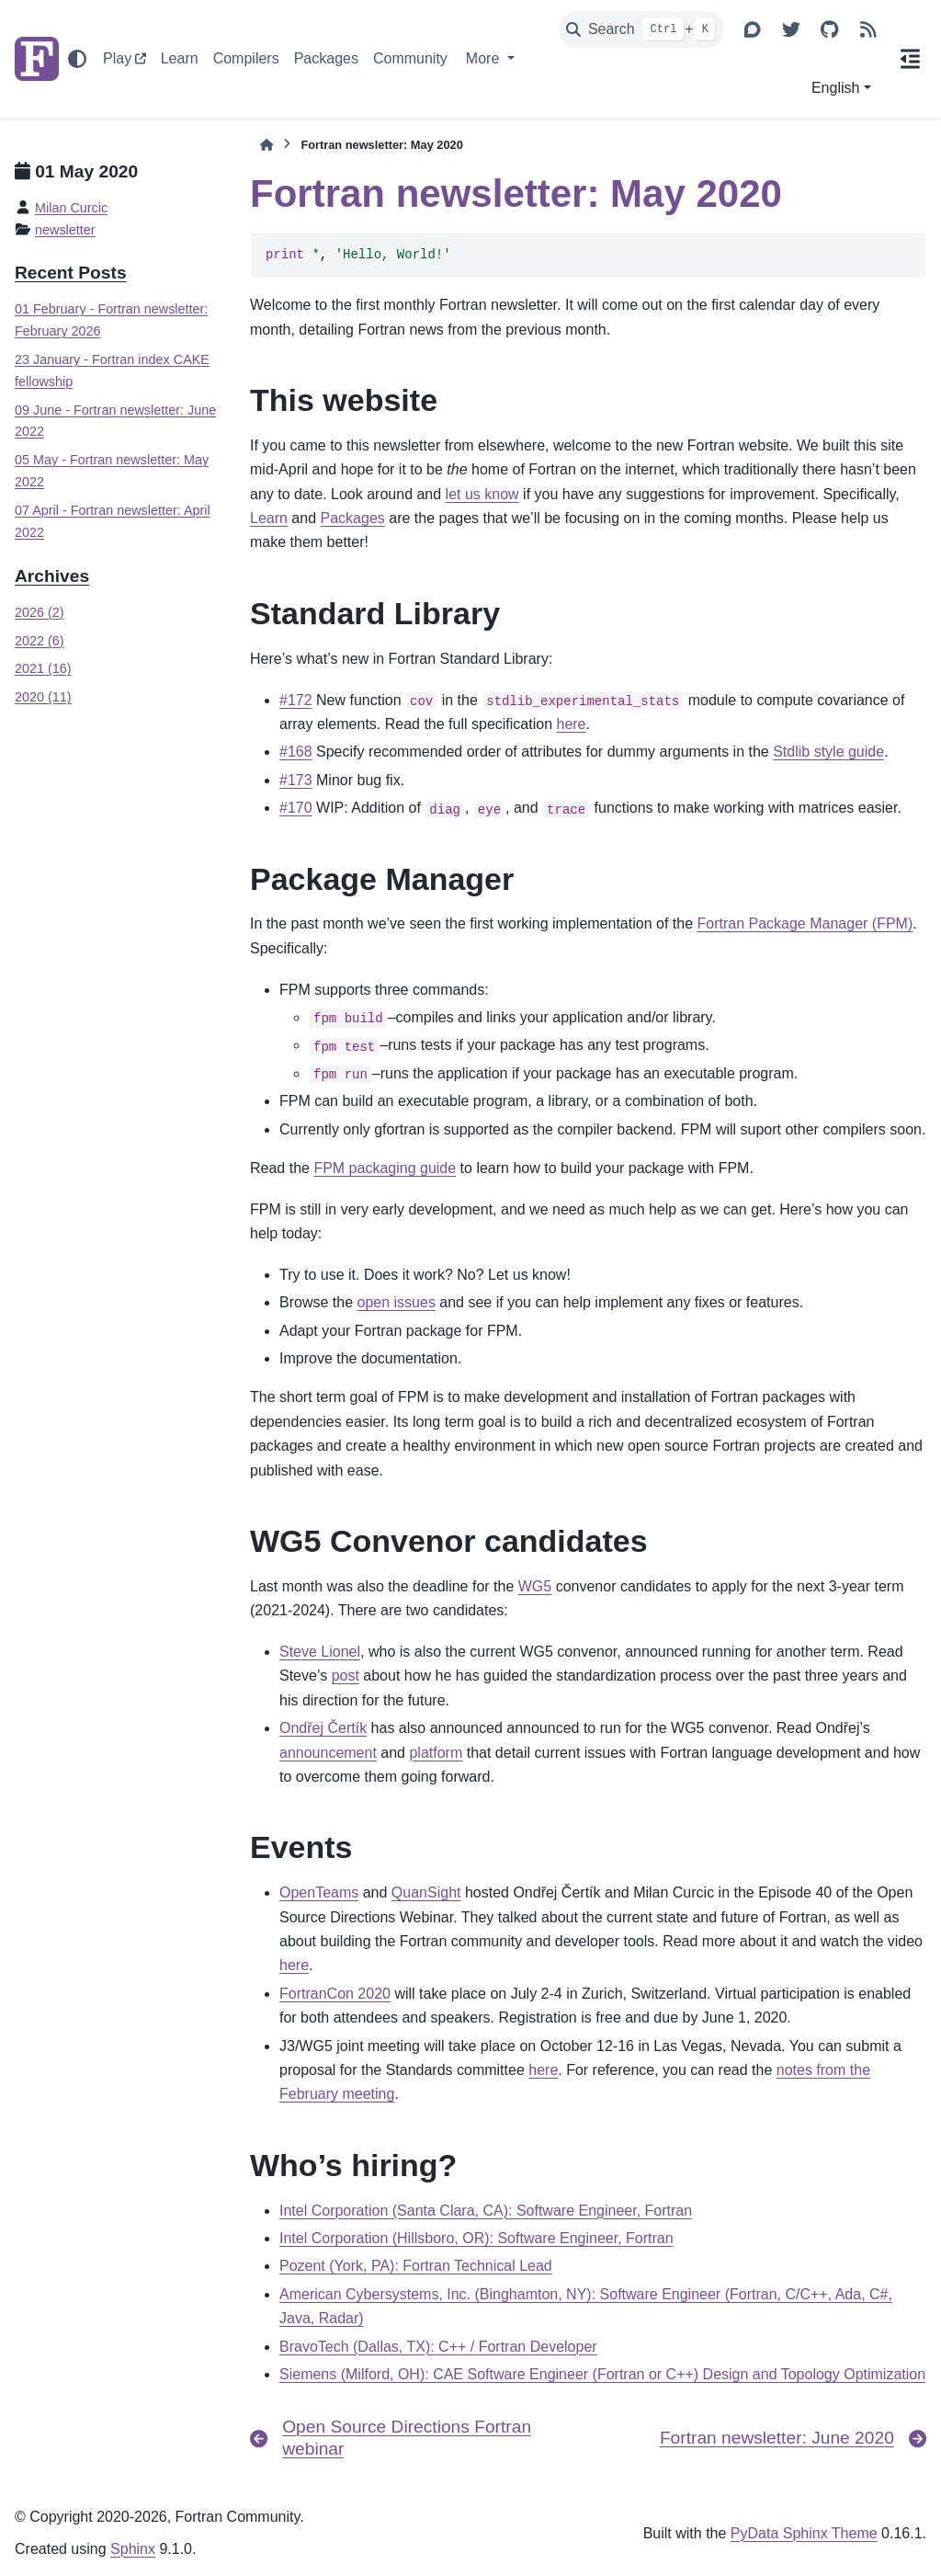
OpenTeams (318, 1892)
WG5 (534, 1586)
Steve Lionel (319, 1651)
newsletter (65, 229)
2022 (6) (39, 640)
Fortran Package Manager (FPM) (805, 923)
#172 (295, 700)
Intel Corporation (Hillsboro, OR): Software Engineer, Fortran (476, 2238)
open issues (396, 1302)
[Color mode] (77, 58)
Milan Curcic (71, 207)
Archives (52, 576)
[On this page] (910, 58)
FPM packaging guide (384, 1168)
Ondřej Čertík (323, 1728)
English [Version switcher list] (835, 88)
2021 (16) (43, 668)
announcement (328, 1753)
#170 (295, 807)
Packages (326, 58)
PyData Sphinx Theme (804, 2533)
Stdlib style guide (828, 751)
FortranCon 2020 (335, 1993)
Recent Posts (71, 272)
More (485, 58)
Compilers (246, 58)
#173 (295, 780)
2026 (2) (39, 612)
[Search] (641, 29)
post (345, 1675)
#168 (295, 751)
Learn (179, 58)
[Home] (266, 144)
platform (435, 1753)
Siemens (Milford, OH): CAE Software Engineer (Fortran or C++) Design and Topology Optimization (602, 2374)
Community (410, 58)
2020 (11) (43, 697)
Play (117, 58)
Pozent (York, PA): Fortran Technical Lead (415, 2266)
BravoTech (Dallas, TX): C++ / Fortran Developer (438, 2346)
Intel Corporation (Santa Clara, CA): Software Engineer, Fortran (485, 2210)
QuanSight (426, 1892)
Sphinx (132, 2549)
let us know (482, 494)
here (570, 724)
